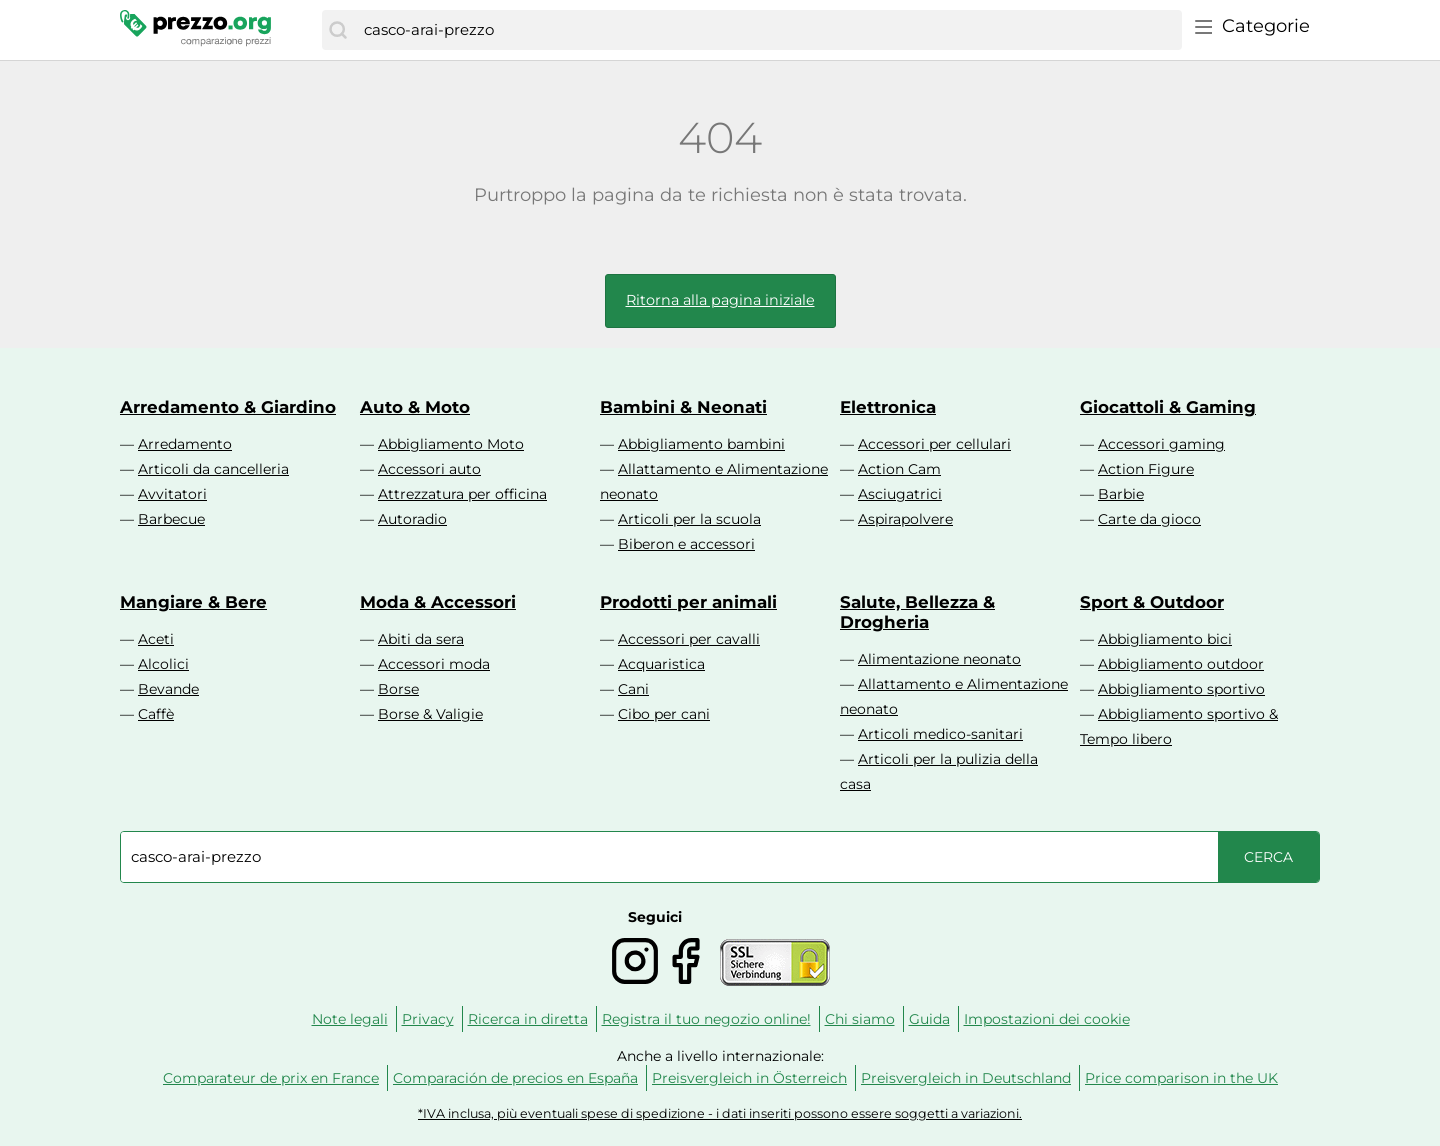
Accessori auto (429, 469)
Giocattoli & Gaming (1168, 407)
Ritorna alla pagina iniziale (720, 300)
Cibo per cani (664, 714)
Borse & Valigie (430, 714)
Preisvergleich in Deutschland (966, 1078)
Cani (633, 689)
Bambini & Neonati (683, 407)
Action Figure (1146, 469)
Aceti (156, 639)
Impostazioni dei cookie (1047, 1019)
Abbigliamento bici (1165, 639)
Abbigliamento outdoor (1181, 664)
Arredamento (185, 444)
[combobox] (768, 30)
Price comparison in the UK (1181, 1078)
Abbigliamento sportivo (1181, 689)
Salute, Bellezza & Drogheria (917, 612)
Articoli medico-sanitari (940, 734)
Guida (929, 1019)
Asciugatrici (900, 494)
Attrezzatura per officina (462, 494)
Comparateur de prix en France (271, 1078)
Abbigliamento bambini (701, 444)
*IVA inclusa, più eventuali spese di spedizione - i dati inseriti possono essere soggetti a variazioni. (720, 1113)
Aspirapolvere (905, 519)
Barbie (1121, 494)
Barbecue (171, 519)
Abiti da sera (421, 639)
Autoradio (412, 519)
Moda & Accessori (438, 602)
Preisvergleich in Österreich (749, 1078)
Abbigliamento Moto (451, 444)
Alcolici (163, 664)
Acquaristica (661, 664)
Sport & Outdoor (1152, 602)
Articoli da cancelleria (213, 469)
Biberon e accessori (686, 544)
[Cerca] (338, 30)
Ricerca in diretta (528, 1019)
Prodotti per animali (688, 602)
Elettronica (888, 407)
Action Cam (899, 469)
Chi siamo (860, 1019)
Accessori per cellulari (934, 444)
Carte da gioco (1149, 519)
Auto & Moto (415, 407)
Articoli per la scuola (689, 519)
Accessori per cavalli (689, 639)
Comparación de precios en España (515, 1078)
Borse (398, 689)
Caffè (156, 714)
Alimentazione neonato (939, 659)
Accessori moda (434, 664)
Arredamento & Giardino (228, 407)
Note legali (350, 1019)
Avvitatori (172, 494)
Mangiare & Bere (193, 602)
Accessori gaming (1161, 444)
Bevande (168, 689)
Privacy (428, 1019)
